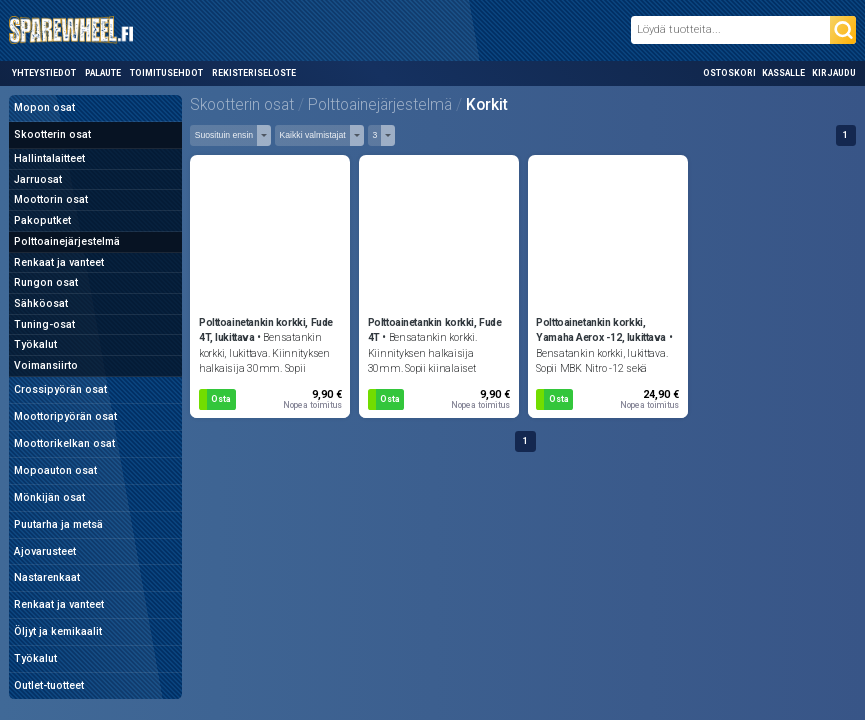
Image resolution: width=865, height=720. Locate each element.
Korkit (487, 105)
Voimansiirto (46, 365)
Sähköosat (41, 303)
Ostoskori (729, 73)
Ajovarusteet (45, 551)
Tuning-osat (44, 324)
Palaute (103, 73)
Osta (221, 399)
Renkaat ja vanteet (59, 262)
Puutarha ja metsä (58, 524)
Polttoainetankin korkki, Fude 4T (435, 330)
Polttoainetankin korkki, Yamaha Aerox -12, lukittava (601, 330)
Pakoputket (42, 220)
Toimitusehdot (166, 73)
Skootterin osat (52, 134)
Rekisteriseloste (254, 73)
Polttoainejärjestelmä (67, 241)
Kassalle (783, 73)
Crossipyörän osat (60, 389)
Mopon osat (44, 107)
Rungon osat (46, 282)
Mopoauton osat (55, 470)
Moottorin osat (51, 199)
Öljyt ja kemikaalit (58, 631)
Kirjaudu (834, 73)
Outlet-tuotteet (49, 685)
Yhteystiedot (44, 73)
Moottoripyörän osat (65, 416)
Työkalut (35, 344)
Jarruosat (38, 179)
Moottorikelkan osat (64, 443)
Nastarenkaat (47, 577)
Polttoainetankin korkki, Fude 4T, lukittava (266, 330)
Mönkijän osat (49, 497)
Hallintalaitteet (49, 158)
